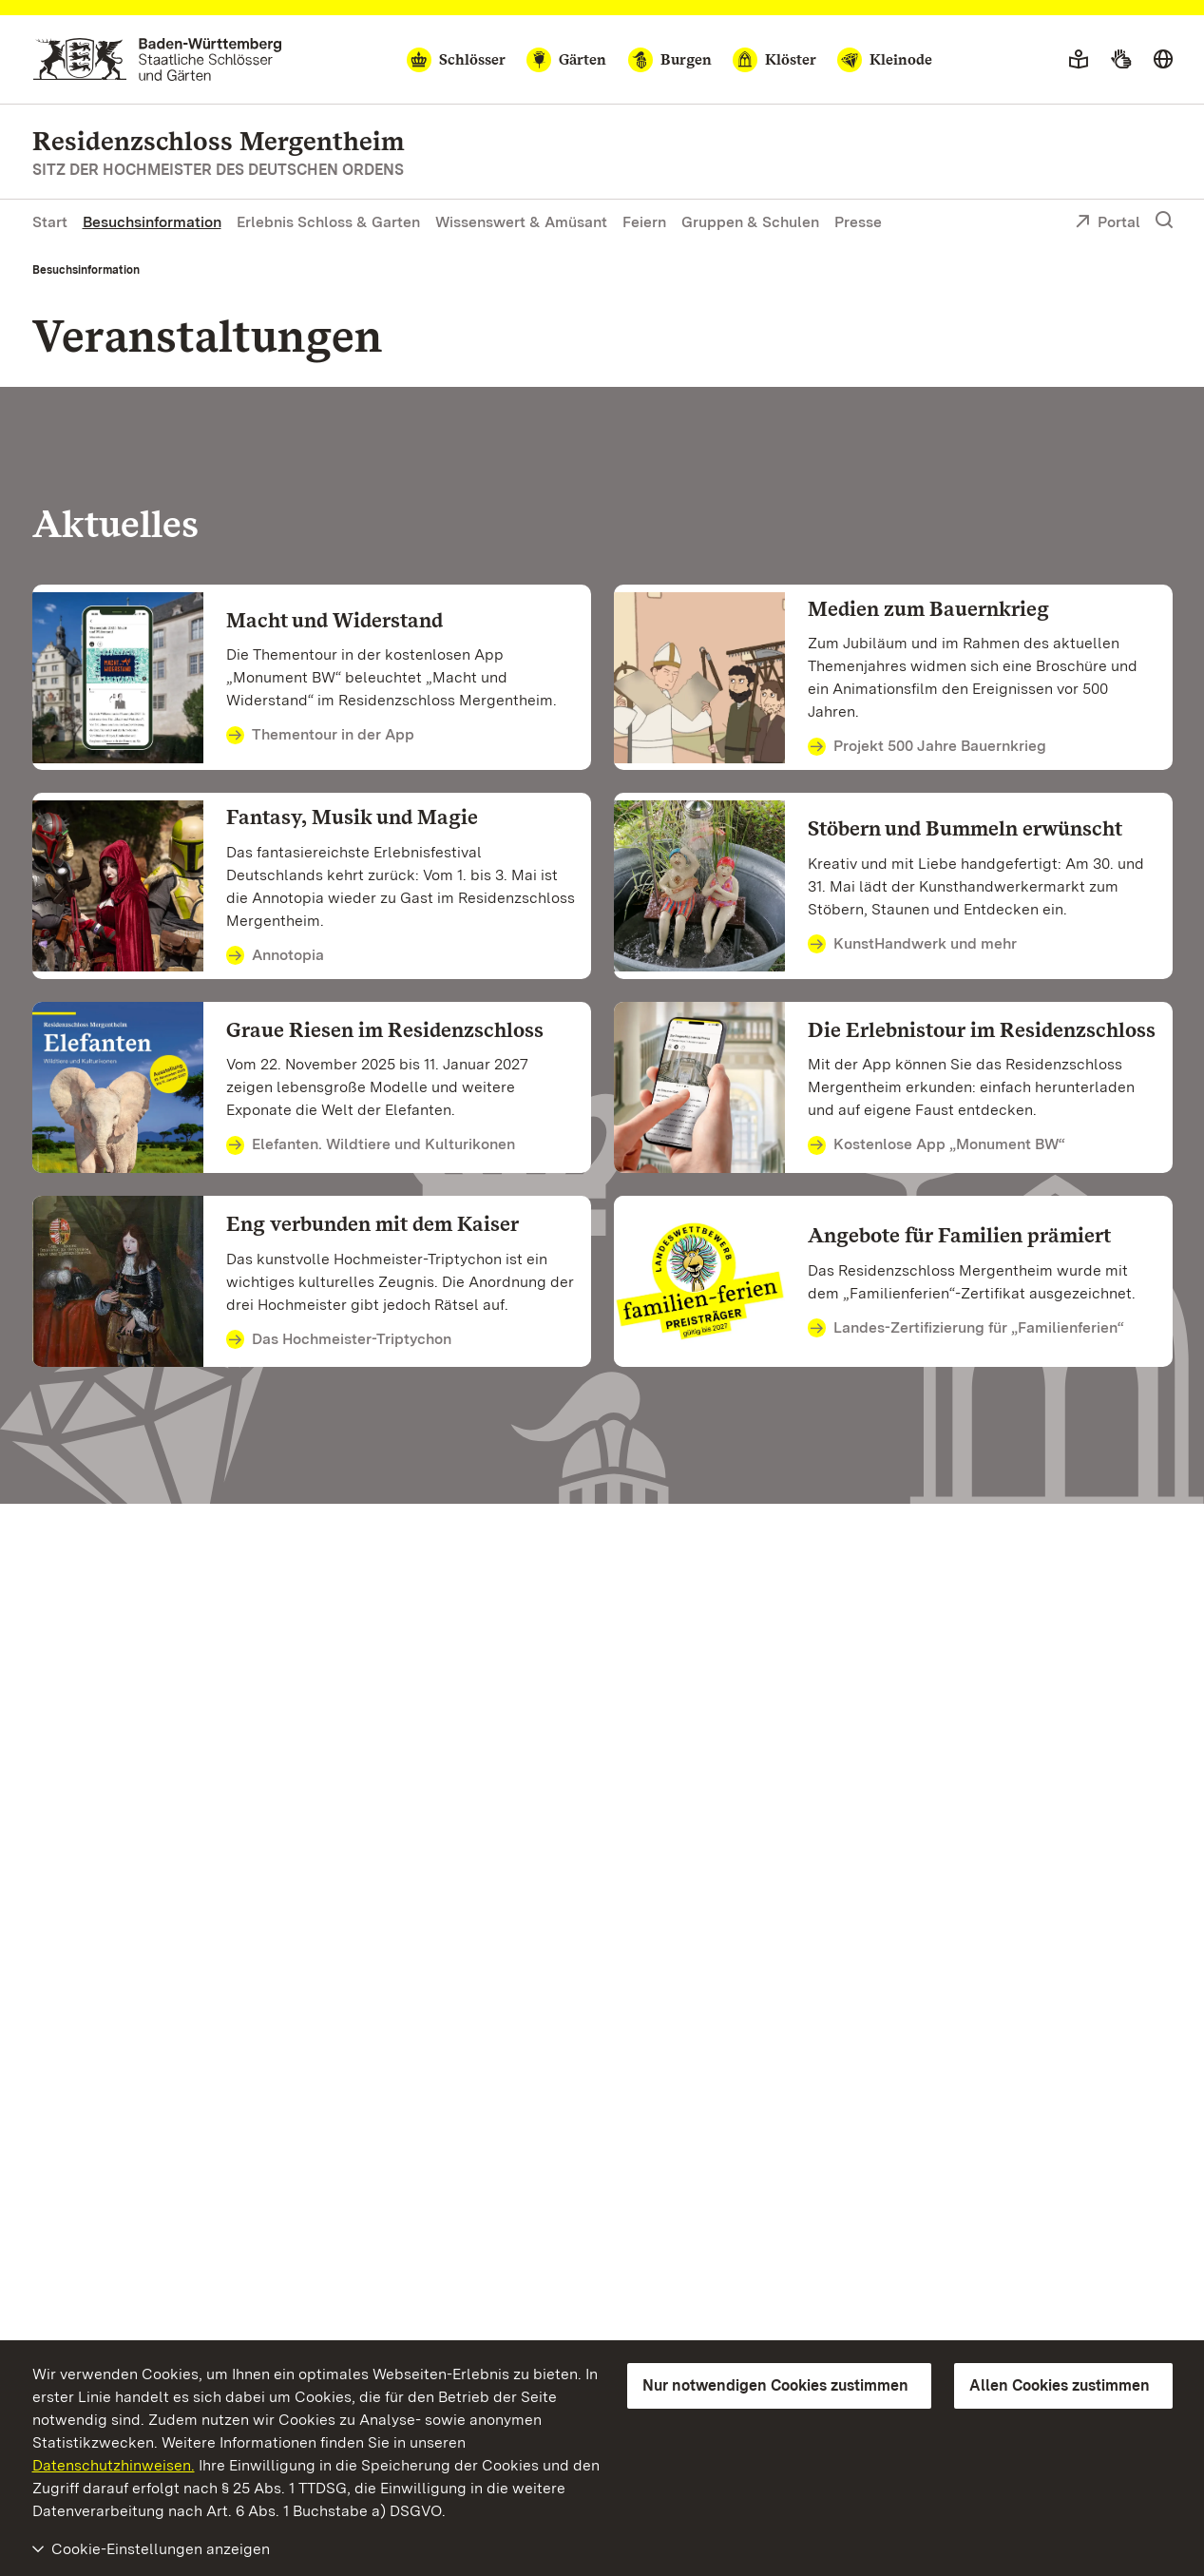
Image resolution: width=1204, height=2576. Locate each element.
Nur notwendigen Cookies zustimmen (775, 2385)
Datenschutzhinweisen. (113, 2465)
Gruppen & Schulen (750, 222)
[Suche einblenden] (1164, 220)
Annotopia (275, 956)
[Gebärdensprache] (1120, 60)
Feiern (644, 222)
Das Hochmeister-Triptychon (339, 1340)
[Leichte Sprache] (1078, 60)
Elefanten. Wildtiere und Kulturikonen (371, 1145)
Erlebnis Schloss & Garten (328, 222)
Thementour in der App (320, 735)
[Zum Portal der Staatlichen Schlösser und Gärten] (157, 59)
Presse (858, 222)
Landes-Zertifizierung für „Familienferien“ (966, 1328)
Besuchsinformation (152, 222)
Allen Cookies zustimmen (1059, 2385)
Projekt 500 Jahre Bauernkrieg (927, 747)
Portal (1107, 223)
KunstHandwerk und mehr (913, 944)
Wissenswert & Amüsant (521, 222)
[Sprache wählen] (1163, 60)
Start (49, 222)
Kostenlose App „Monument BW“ (937, 1145)
